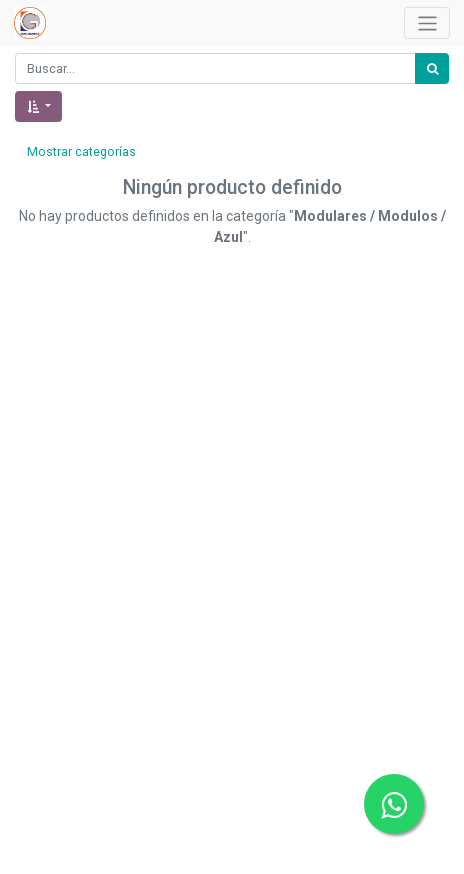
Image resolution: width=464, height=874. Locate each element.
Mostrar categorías (81, 152)
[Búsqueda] (432, 68)
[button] (38, 106)
